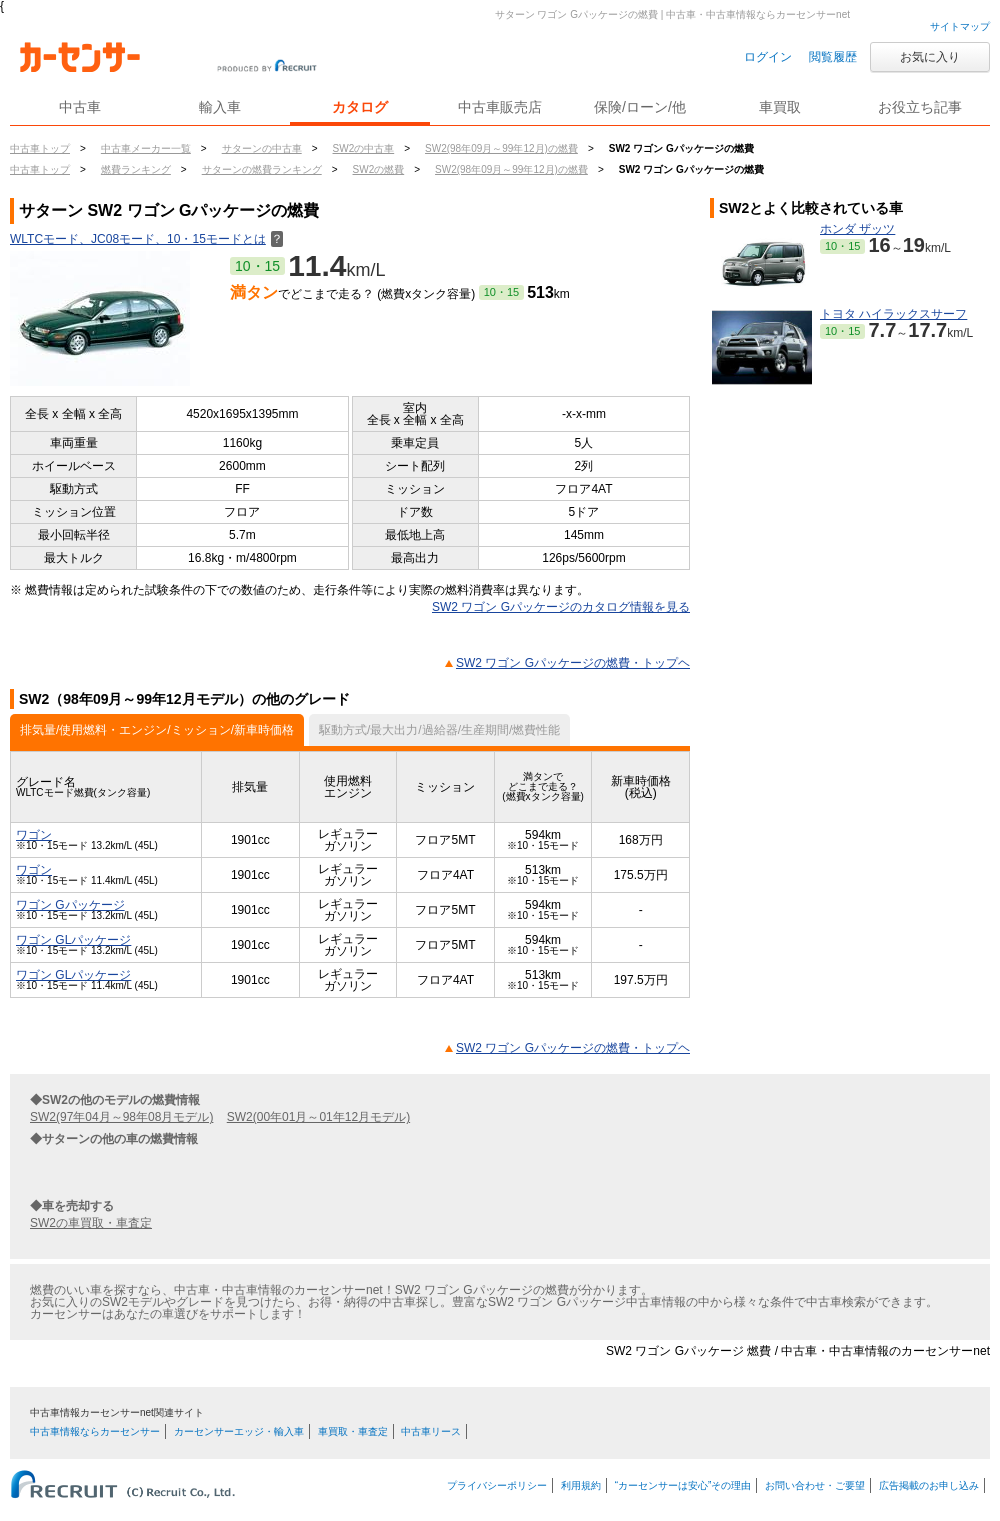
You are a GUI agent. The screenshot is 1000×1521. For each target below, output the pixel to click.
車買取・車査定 (353, 1431)
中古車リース (431, 1431)
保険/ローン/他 (640, 107)
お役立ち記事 (920, 107)
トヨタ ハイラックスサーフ (893, 314)
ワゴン (34, 835)
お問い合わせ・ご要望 (815, 1485)
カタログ (360, 107)
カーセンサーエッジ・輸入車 (239, 1431)
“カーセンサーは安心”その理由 (683, 1485)
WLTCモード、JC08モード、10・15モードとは (146, 239)
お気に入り (930, 57)
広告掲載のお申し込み (929, 1485)
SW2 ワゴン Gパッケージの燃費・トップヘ (573, 663)
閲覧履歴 (833, 57)
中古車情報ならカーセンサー (95, 1431)
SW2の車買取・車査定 (91, 1223)
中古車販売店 (500, 107)
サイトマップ (960, 26)
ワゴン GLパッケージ (73, 940)
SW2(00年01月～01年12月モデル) (318, 1117)
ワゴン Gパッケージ (70, 905)
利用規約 (581, 1485)
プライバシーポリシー (497, 1485)
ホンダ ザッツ (857, 229)
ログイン (768, 57)
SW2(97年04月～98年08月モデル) (121, 1117)
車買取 (780, 107)
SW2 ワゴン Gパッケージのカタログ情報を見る (561, 607)
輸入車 (220, 107)
